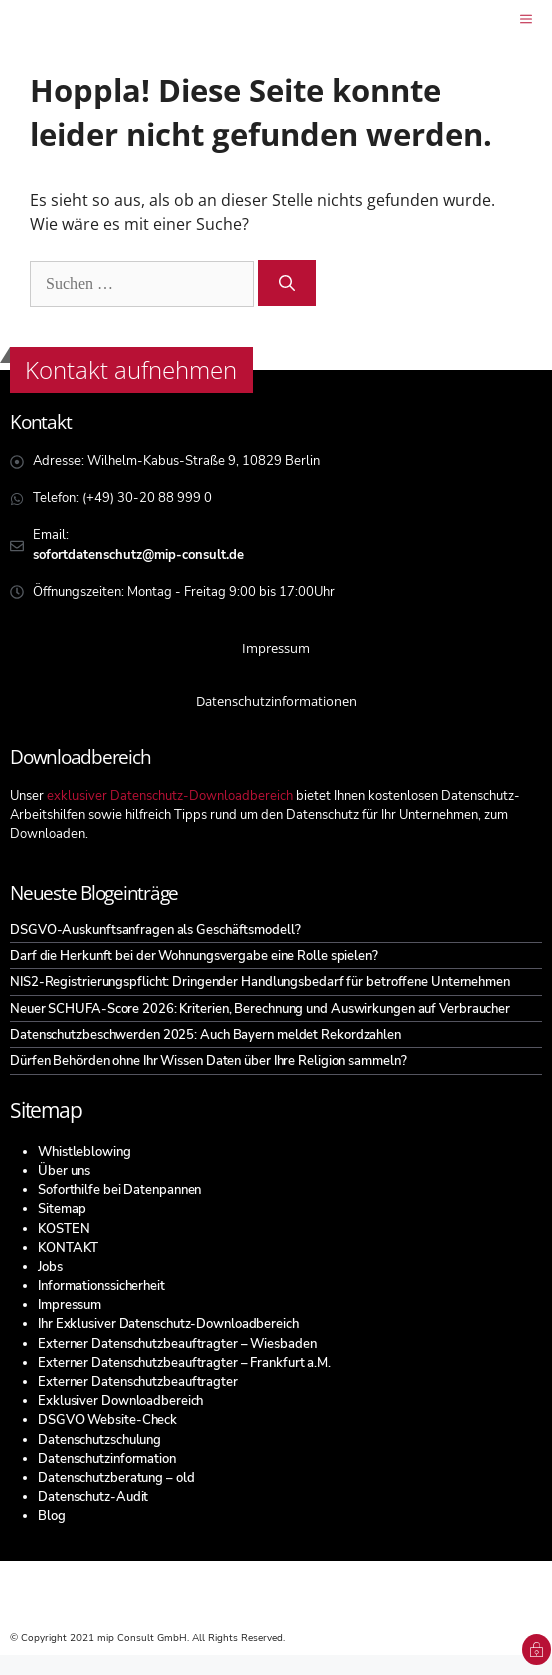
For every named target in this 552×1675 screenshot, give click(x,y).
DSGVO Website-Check (107, 1420)
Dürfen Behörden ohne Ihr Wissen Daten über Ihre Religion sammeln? (208, 1061)
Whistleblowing (84, 1152)
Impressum (69, 1305)
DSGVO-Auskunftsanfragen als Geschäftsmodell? (155, 930)
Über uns (64, 1171)
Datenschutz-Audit (93, 1497)
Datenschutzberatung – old (116, 1478)
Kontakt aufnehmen (131, 369)
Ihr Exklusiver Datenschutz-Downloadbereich (168, 1324)
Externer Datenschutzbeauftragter (138, 1382)
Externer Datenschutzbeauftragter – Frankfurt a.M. (184, 1363)
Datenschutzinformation (107, 1459)
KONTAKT (68, 1248)
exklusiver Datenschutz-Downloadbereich (170, 796)
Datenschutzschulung (99, 1440)
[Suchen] (287, 283)
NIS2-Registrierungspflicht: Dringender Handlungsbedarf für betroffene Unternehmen (260, 982)
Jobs (50, 1267)
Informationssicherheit (101, 1286)
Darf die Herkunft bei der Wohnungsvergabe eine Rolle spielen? (194, 956)
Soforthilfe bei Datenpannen (119, 1190)
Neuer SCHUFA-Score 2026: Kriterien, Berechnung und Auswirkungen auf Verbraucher (260, 1009)
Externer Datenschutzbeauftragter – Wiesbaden (177, 1344)
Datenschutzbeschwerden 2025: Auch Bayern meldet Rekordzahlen (205, 1035)
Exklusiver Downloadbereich (120, 1401)
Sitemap (62, 1209)
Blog (52, 1516)
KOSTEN (63, 1229)
